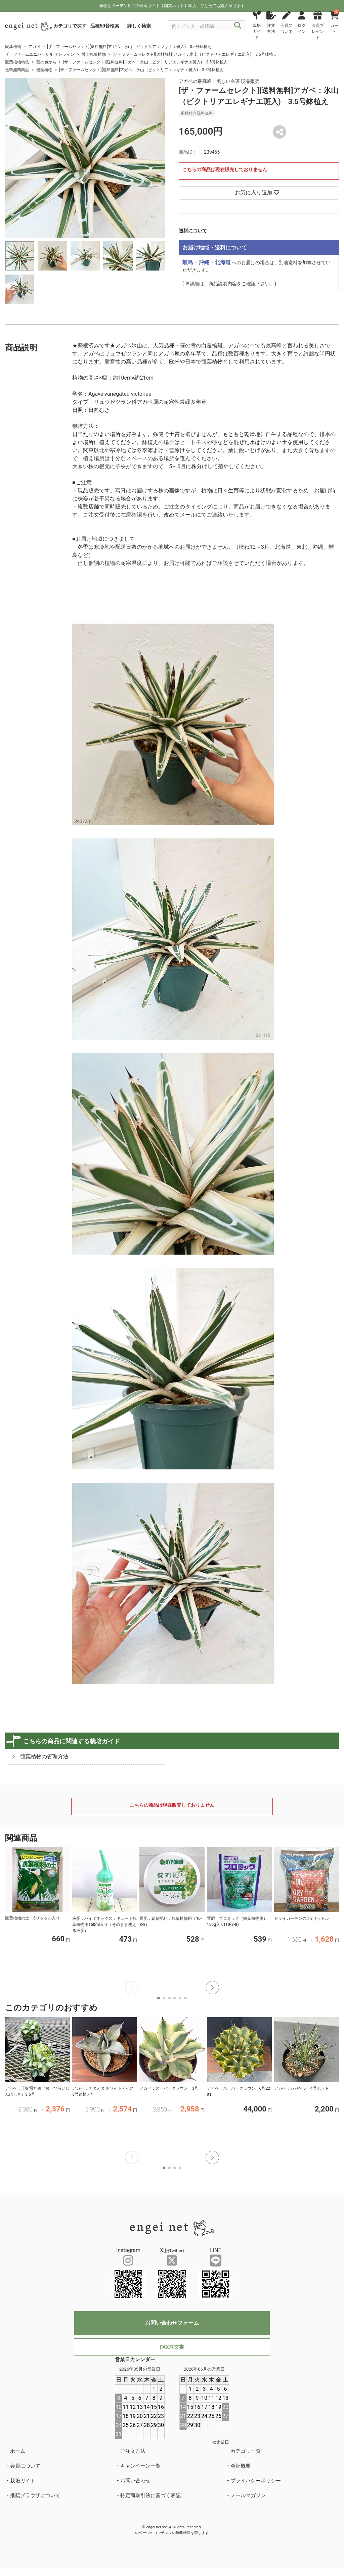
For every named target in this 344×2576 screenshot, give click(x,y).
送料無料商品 (17, 69)
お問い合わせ (135, 2481)
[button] (212, 1987)
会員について (25, 2466)
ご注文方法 (132, 2451)
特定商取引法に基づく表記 (150, 2495)
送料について (193, 230)
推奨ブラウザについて (35, 2495)
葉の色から (46, 62)
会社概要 (240, 2466)
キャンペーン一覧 (140, 2466)
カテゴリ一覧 (245, 2451)
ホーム (17, 2451)
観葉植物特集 (17, 62)
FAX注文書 (172, 2347)
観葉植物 (13, 46)
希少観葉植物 (94, 54)
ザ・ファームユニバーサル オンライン (40, 54)
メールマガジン (248, 2495)
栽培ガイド (22, 2481)
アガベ (34, 46)
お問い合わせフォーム (172, 2323)
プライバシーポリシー (255, 2481)
